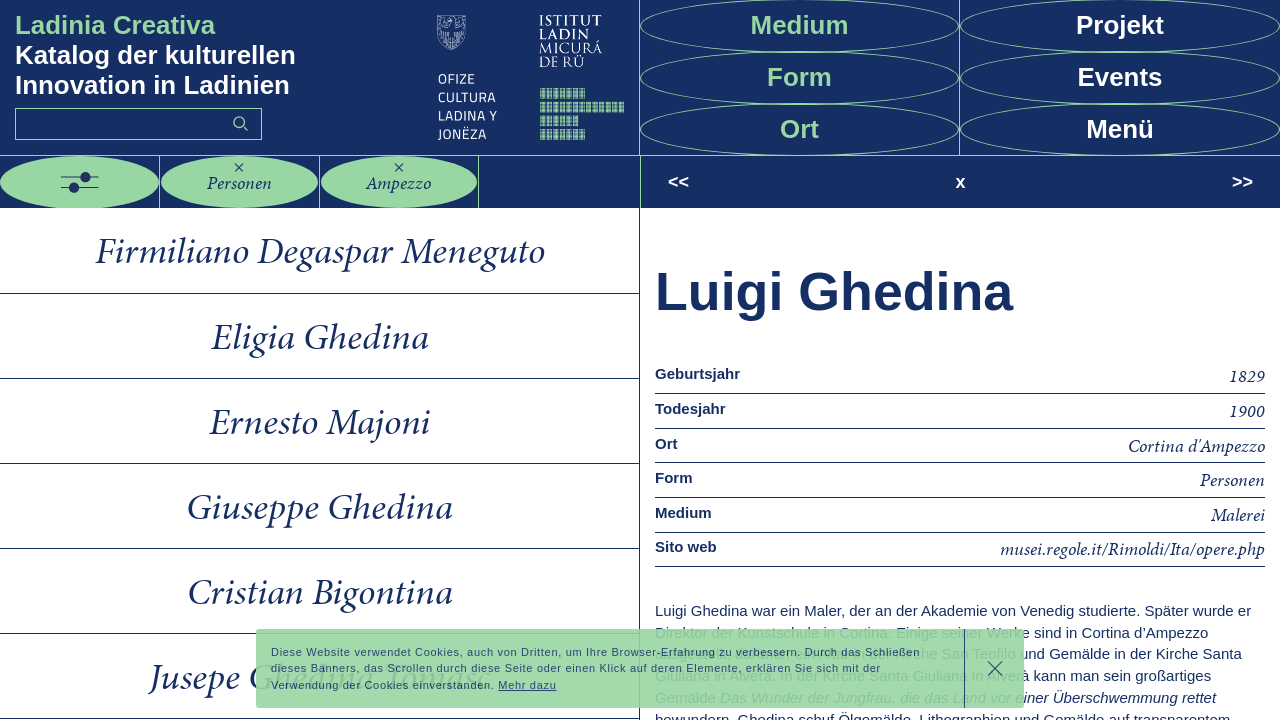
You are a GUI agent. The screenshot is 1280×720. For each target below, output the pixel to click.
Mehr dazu (527, 685)
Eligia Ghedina (320, 336)
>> (1242, 182)
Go (240, 123)
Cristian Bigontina (320, 591)
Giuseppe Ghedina (319, 506)
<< (678, 182)
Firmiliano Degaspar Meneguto (320, 250)
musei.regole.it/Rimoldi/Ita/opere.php (1132, 548)
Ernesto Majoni (319, 421)
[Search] (138, 124)
